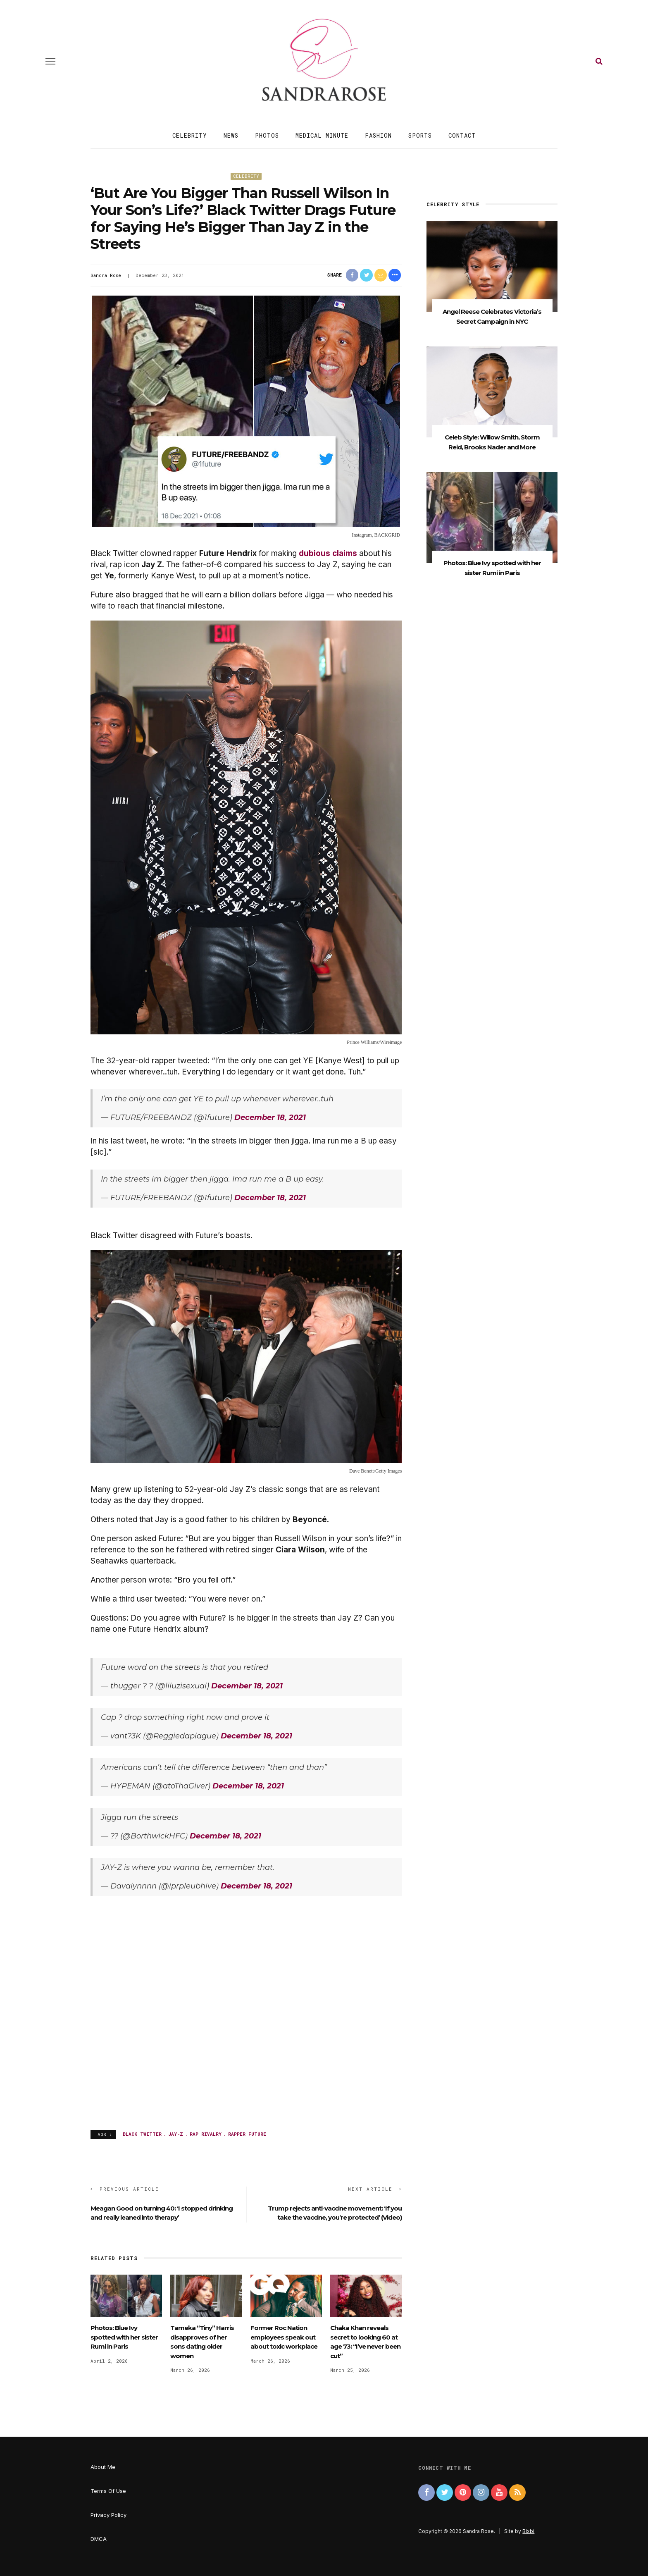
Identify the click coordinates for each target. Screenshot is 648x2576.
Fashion (378, 135)
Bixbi (528, 2531)
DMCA (99, 2538)
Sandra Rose (106, 275)
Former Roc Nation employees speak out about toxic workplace (283, 2337)
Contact (462, 135)
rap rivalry (206, 2134)
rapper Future (247, 2134)
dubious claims (328, 553)
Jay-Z (175, 2134)
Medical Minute (321, 135)
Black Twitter (142, 2134)
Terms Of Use (108, 2491)
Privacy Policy (108, 2515)
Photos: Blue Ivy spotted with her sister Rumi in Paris (124, 2337)
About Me (103, 2467)
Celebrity (189, 135)
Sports (420, 135)
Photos (267, 135)
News (231, 135)
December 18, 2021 (270, 1117)
